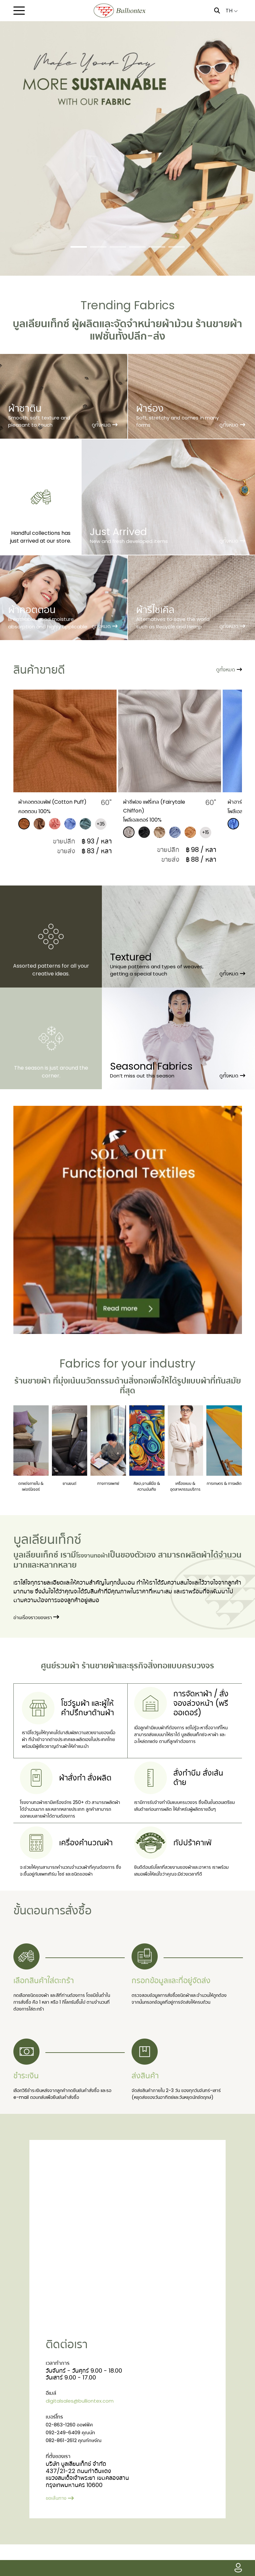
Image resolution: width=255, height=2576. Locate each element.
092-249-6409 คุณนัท (76, 2463)
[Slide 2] (98, 247)
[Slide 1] (79, 247)
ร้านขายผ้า (100, 1673)
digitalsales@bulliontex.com (86, 2429)
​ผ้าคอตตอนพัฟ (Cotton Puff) (68, 805)
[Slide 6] (176, 247)
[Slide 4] (137, 247)
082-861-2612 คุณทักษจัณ (80, 2471)
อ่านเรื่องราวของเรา (40, 1624)
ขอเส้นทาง (62, 2529)
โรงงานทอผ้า (98, 1563)
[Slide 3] (118, 247)
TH (232, 10)
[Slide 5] (157, 247)
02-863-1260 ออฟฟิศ (75, 2454)
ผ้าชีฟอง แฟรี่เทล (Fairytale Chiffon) (168, 805)
